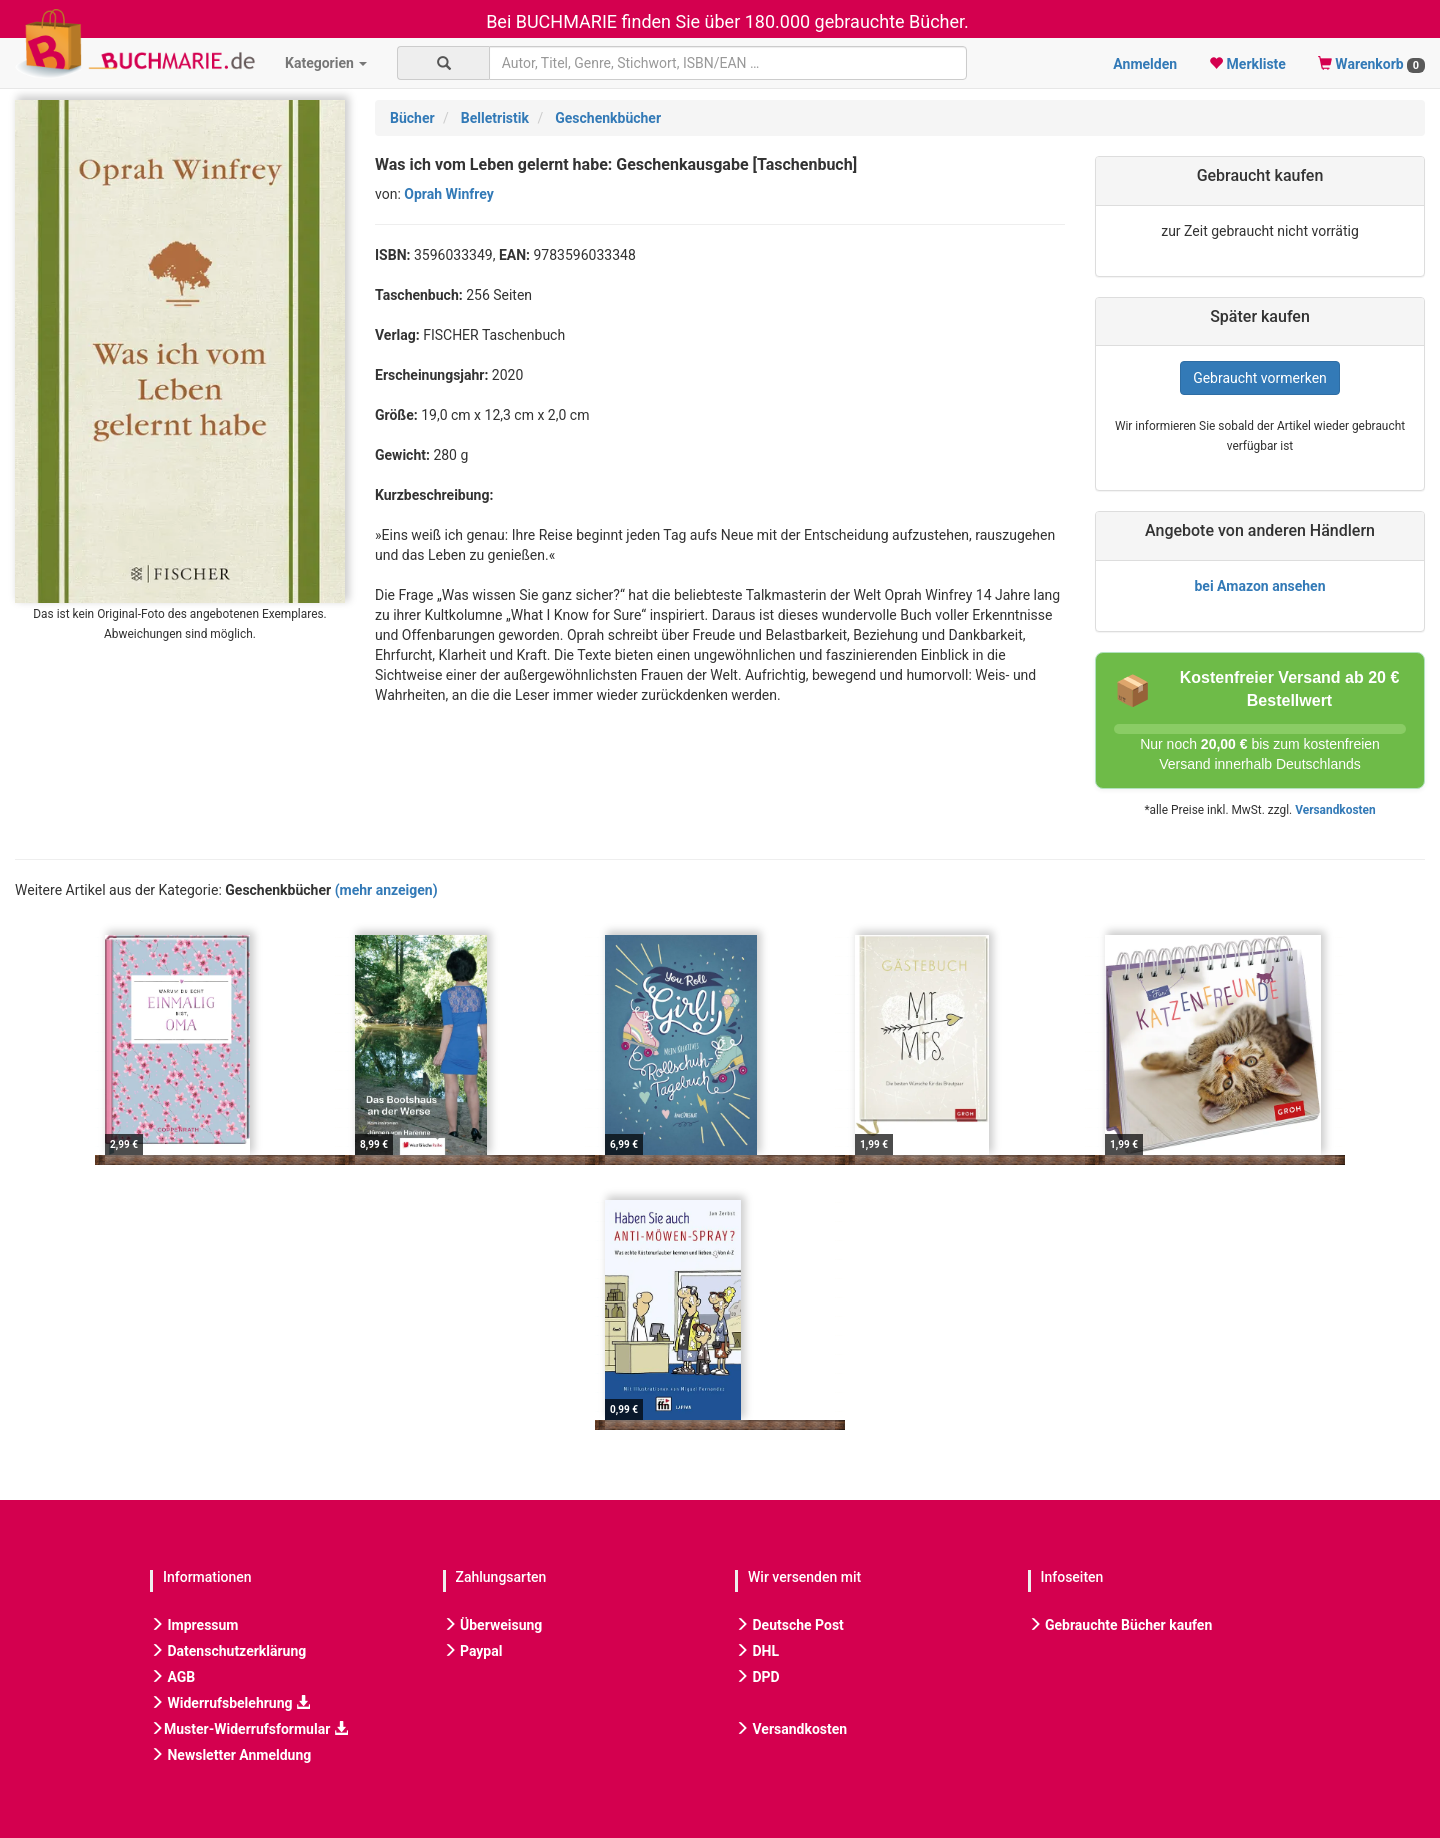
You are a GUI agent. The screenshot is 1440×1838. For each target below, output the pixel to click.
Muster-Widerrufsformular (249, 1729)
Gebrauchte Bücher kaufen (1120, 1625)
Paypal (473, 1651)
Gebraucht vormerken (1260, 378)
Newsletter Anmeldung (230, 1755)
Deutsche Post (789, 1625)
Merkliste (1247, 64)
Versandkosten (1335, 810)
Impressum (194, 1625)
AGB (172, 1677)
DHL (757, 1651)
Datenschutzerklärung (228, 1651)
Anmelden (1145, 64)
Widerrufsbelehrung (230, 1703)
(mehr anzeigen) (386, 890)
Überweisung (493, 1625)
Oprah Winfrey (449, 194)
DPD (757, 1677)
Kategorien (326, 63)
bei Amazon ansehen (1259, 586)
